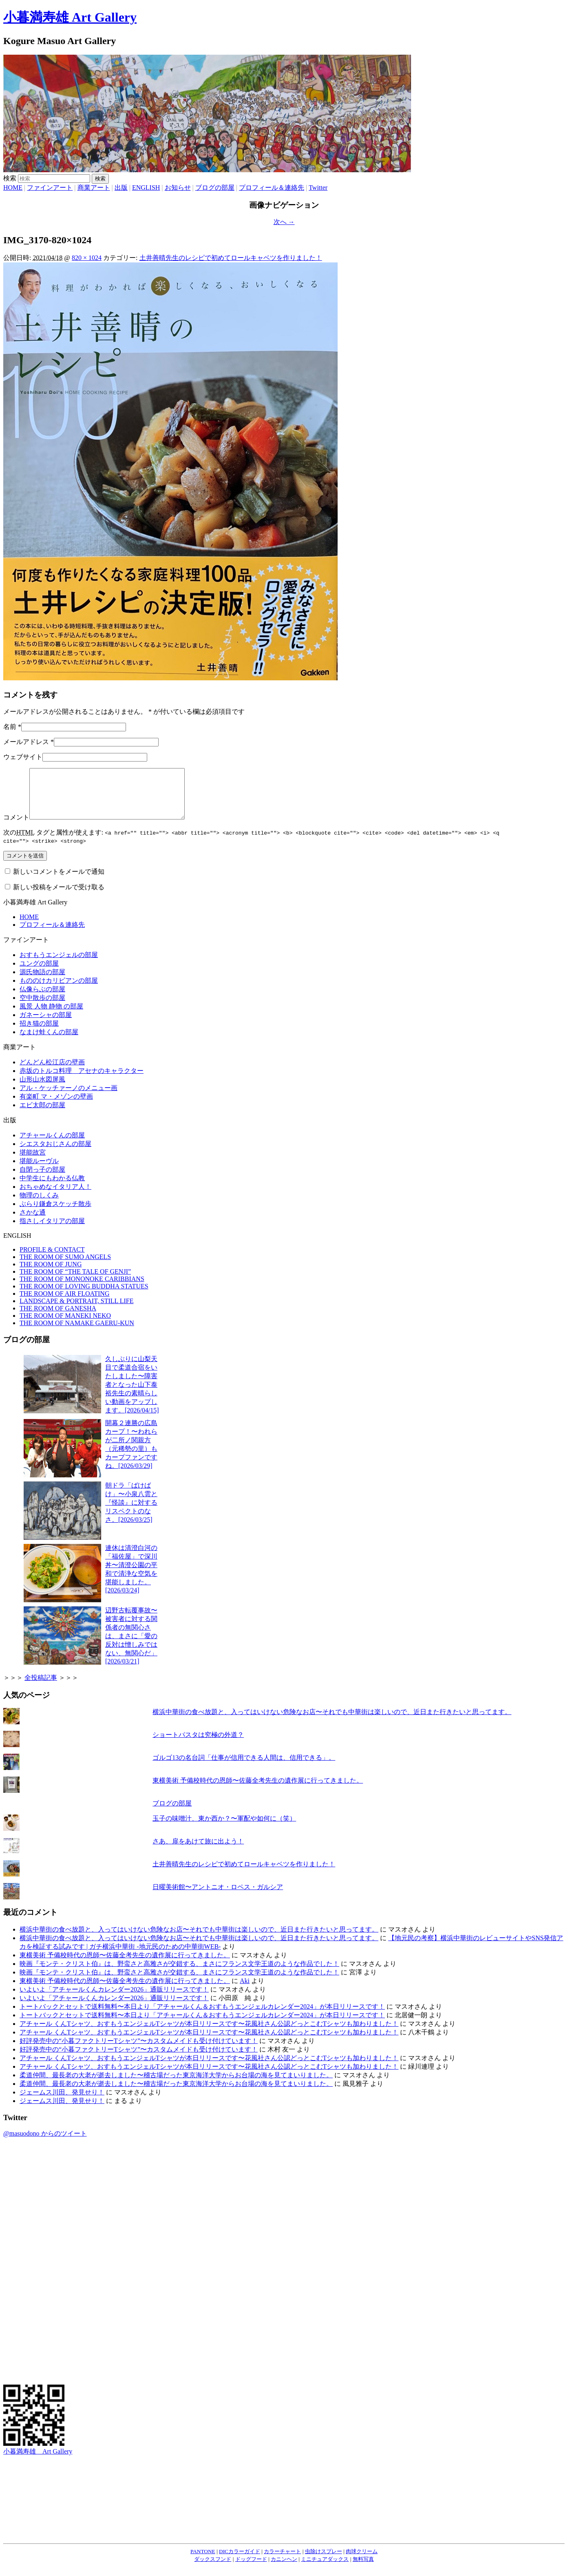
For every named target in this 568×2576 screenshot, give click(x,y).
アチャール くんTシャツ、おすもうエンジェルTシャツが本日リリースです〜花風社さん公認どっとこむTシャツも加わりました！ (209, 2033)
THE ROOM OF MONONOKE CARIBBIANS (82, 1288)
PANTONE (202, 2561)
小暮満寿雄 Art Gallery (70, 17)
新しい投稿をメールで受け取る (58, 896)
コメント (16, 827)
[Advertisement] (36, 2270)
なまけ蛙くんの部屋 (49, 1041)
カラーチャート (282, 2561)
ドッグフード (251, 2569)
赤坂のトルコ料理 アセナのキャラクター (82, 1080)
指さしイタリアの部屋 (52, 1230)
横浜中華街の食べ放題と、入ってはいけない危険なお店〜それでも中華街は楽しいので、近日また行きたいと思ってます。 (331, 1721)
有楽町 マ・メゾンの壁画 (56, 1106)
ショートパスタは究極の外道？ (198, 1744)
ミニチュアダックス (325, 2569)
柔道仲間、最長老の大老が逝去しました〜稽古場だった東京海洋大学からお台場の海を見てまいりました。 (176, 2084)
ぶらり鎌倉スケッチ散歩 (55, 1213)
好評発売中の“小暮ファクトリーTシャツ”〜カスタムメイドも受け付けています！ (139, 2050)
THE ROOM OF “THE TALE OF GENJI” (75, 1281)
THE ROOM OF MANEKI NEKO (65, 1325)
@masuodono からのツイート (45, 2143)
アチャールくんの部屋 (52, 1144)
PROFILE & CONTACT (52, 1259)
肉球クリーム (362, 2561)
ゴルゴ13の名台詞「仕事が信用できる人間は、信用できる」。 (243, 1767)
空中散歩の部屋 (42, 1007)
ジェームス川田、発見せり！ (62, 2102)
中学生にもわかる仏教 (52, 1187)
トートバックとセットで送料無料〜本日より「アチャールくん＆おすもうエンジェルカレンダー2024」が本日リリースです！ (202, 2016)
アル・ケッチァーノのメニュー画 (68, 1097)
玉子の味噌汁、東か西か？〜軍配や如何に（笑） (224, 1828)
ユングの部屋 (39, 973)
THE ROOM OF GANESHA (58, 1318)
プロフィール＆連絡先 (271, 187)
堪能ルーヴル (39, 1170)
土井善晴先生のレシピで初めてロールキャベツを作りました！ (230, 257)
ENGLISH (146, 187)
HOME (12, 187)
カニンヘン (284, 2569)
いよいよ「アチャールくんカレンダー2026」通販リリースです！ (114, 1999)
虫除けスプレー (323, 2561)
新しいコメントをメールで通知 (58, 881)
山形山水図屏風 (42, 1089)
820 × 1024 (87, 257)
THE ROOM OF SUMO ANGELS (65, 1266)
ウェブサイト (22, 756)
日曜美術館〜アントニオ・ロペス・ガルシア (217, 1896)
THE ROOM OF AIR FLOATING (64, 1303)
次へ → (284, 221)
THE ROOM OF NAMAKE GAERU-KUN (77, 1332)
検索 (9, 178)
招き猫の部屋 (39, 1033)
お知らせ (178, 187)
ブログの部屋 (214, 187)
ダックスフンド (212, 2569)
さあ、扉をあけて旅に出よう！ (198, 1851)
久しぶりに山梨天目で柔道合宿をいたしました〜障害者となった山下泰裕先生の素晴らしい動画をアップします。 (132, 1394)
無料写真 (363, 2569)
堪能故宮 (33, 1162)
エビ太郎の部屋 (42, 1114)
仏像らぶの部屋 (42, 998)
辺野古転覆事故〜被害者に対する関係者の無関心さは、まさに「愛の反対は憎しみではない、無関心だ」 (131, 1645)
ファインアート (50, 187)
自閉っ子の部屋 (42, 1179)
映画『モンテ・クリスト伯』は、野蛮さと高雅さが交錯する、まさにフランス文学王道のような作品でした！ (179, 1973)
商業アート (93, 187)
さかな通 (33, 1222)
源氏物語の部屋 (42, 981)
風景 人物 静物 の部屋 (51, 1016)
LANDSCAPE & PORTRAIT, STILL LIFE (76, 1310)
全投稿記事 (40, 1687)
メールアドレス (26, 741)
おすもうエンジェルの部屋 (59, 964)
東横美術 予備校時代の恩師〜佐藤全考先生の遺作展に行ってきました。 (257, 1790)
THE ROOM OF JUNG (51, 1273)
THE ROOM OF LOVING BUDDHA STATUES (84, 1295)
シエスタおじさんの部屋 (55, 1153)
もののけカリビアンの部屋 (59, 990)
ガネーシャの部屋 (46, 1024)
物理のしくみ (39, 1204)
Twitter (318, 187)
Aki (245, 1990)
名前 (9, 726)
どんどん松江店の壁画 (52, 1071)
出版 (121, 187)
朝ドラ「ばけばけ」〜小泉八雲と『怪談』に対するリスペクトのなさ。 (131, 1512)
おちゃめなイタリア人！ (55, 1196)
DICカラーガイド (239, 2561)
